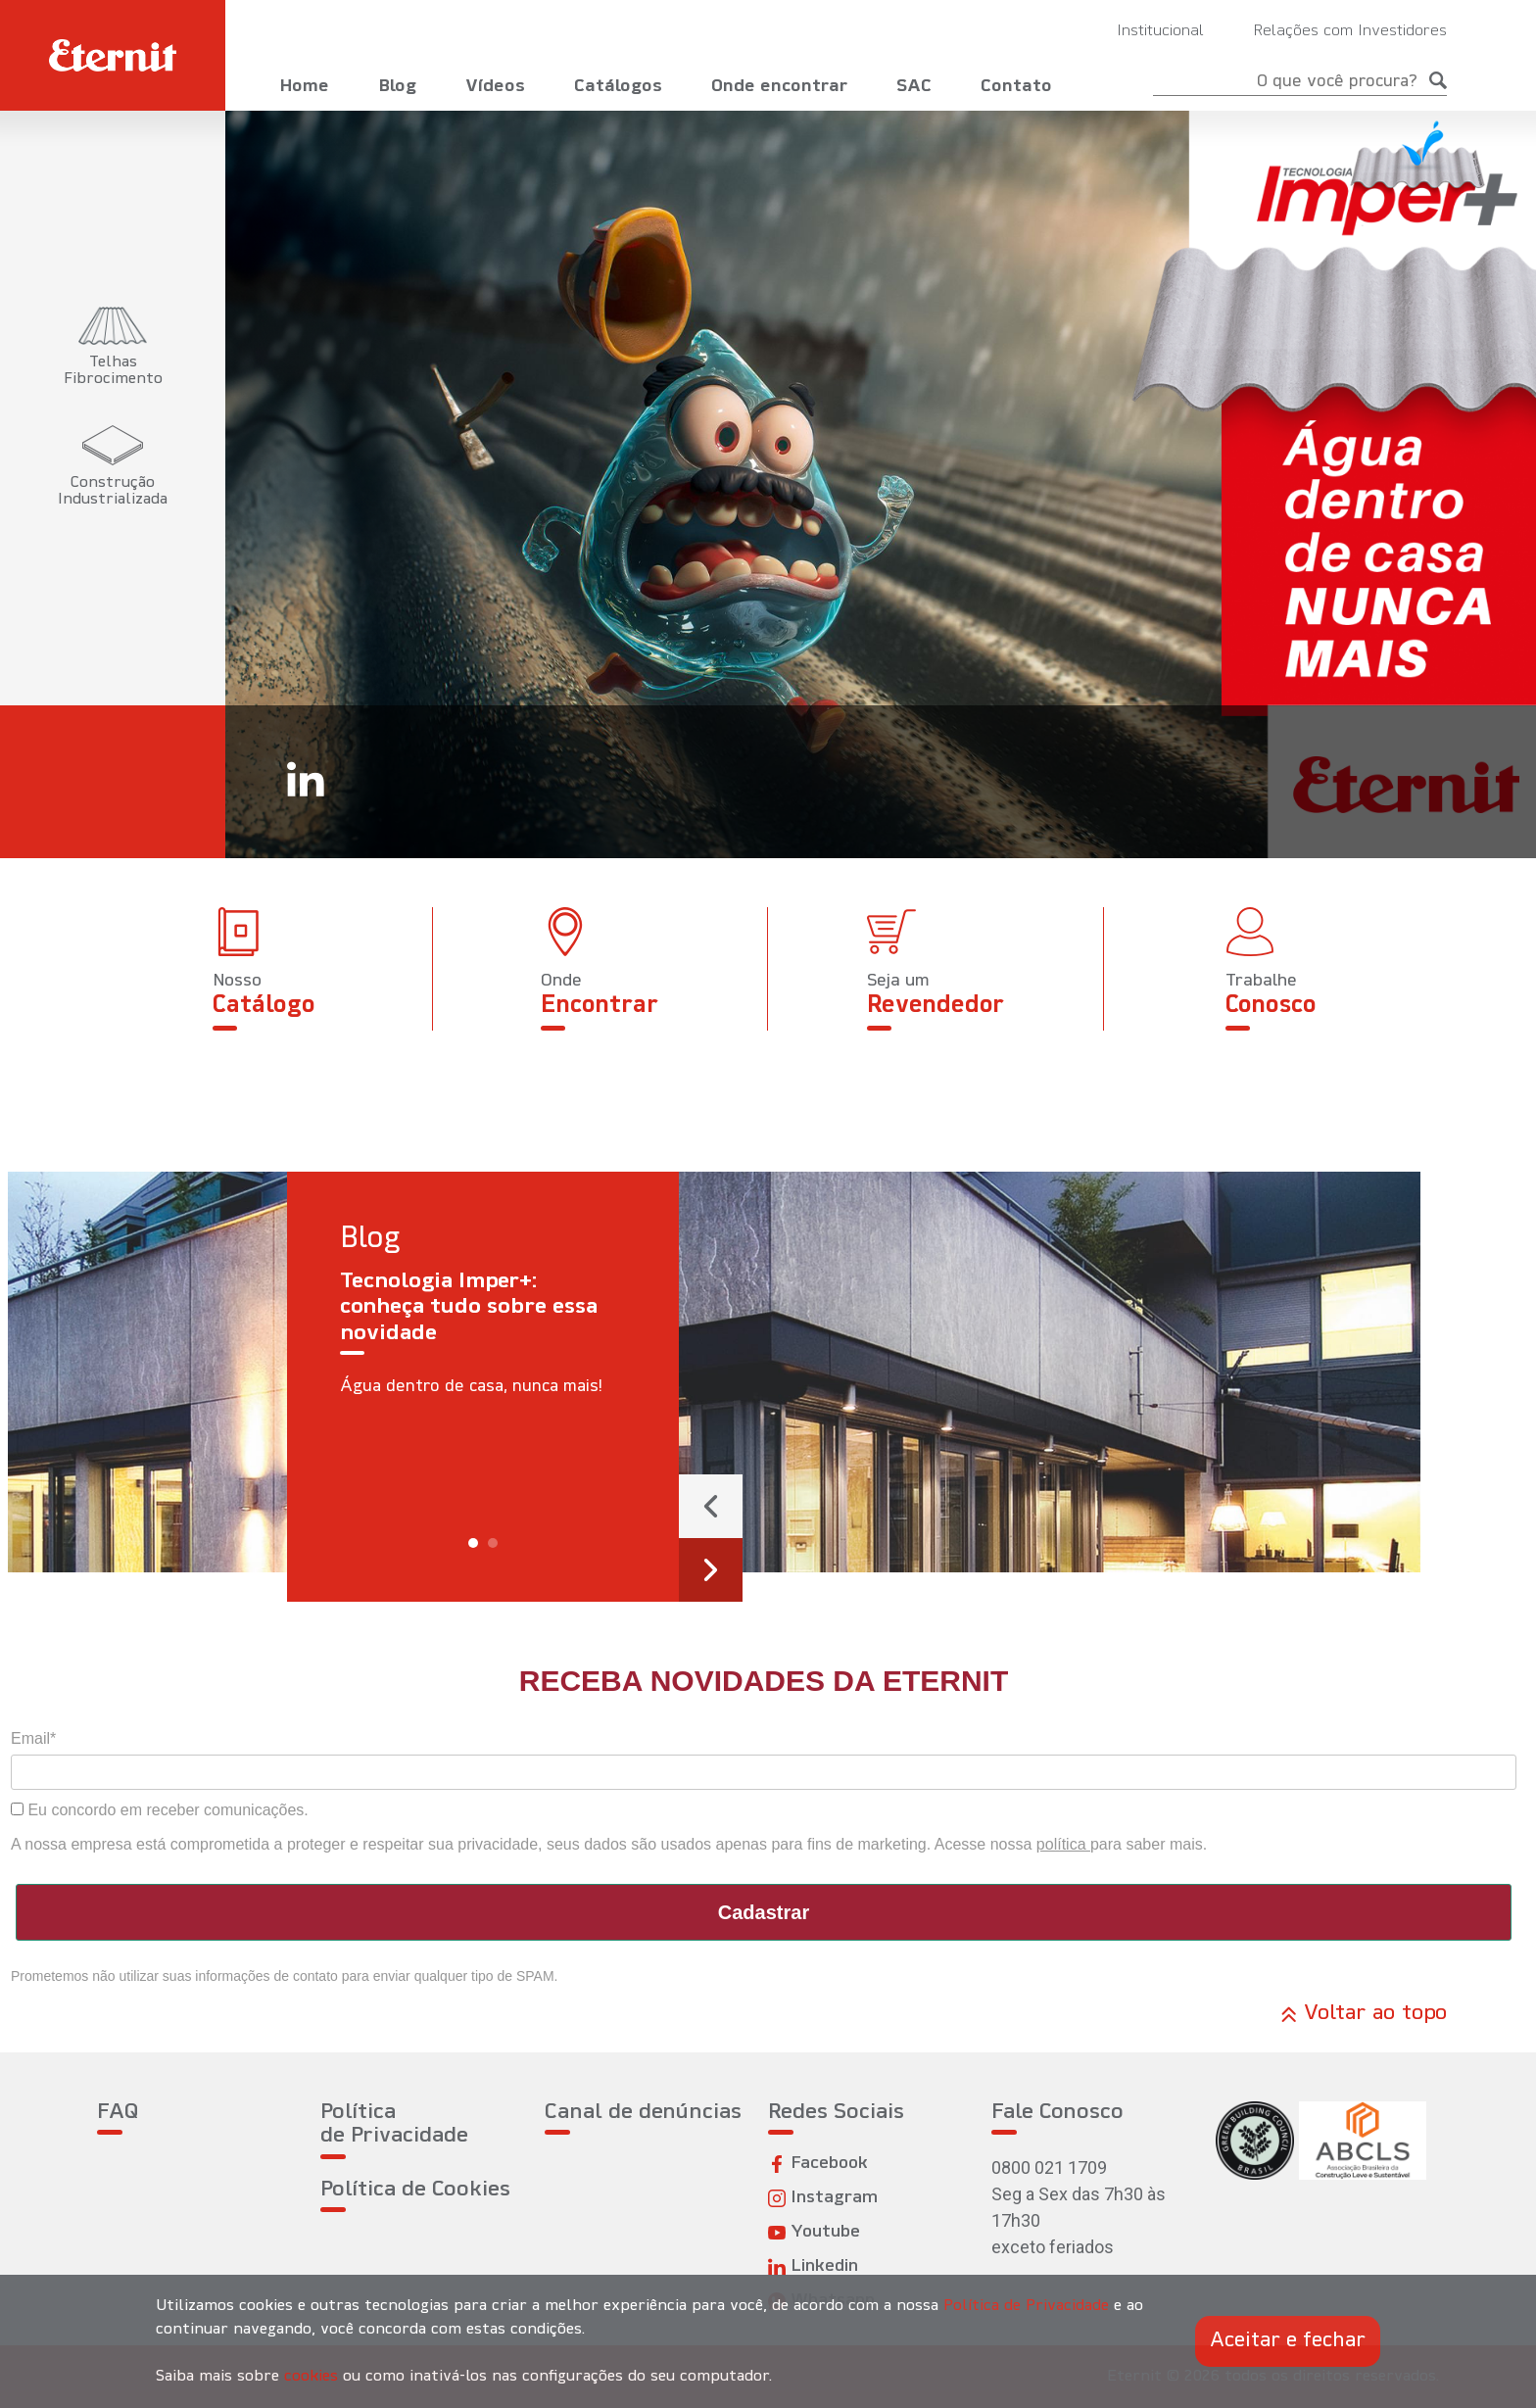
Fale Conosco (1057, 2112)
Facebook (818, 2163)
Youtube (814, 2232)
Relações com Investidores (1350, 31)
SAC (914, 86)
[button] (473, 1543)
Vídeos (495, 86)
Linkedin (813, 2266)
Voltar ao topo (1364, 2014)
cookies (311, 2376)
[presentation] (711, 1506)
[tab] (112, 347)
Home (304, 86)
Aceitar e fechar (1288, 2341)
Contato (1016, 86)
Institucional (1160, 31)
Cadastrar (763, 1912)
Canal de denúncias (643, 2112)
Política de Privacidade (394, 2124)
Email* (33, 1738)
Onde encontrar (779, 86)
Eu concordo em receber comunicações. (160, 1810)
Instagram (823, 2198)
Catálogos (618, 86)
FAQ (117, 2112)
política (1063, 1844)
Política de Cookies (415, 2190)
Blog (397, 86)
